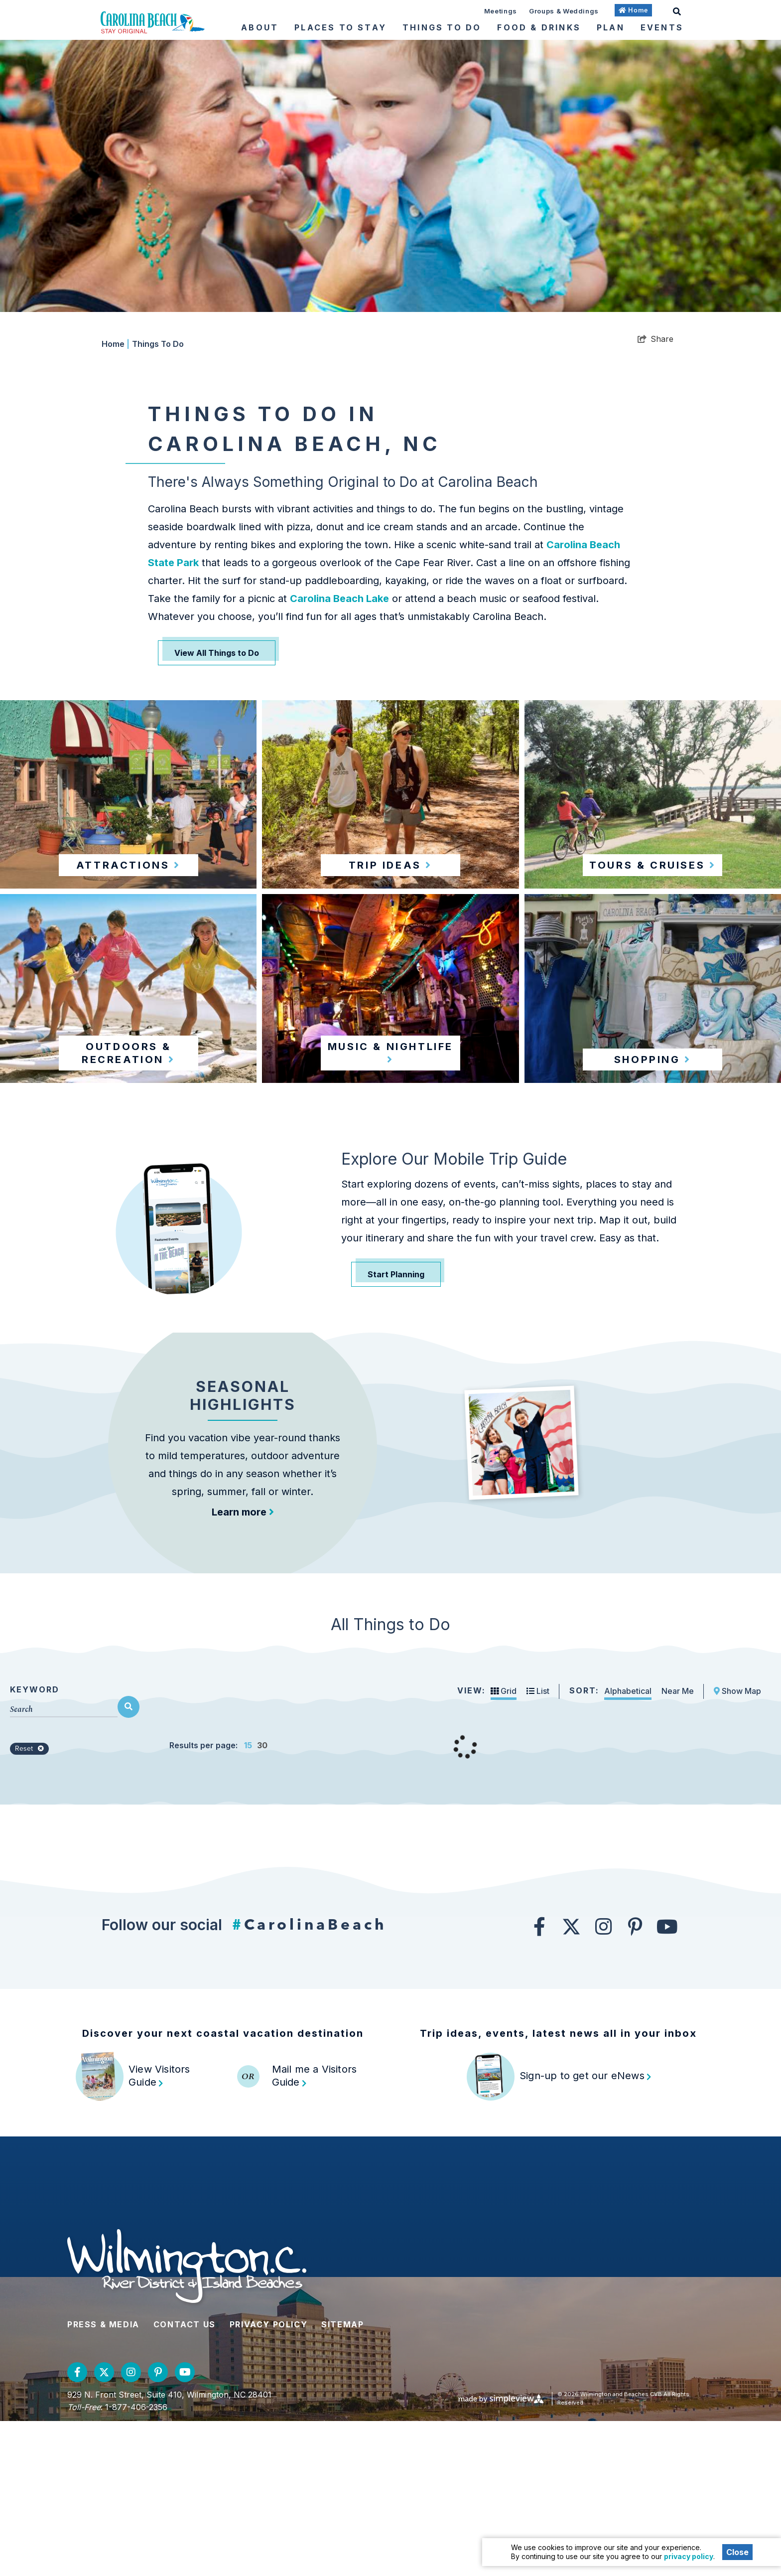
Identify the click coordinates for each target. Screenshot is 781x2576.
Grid (504, 1845)
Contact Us (184, 2479)
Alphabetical (627, 1845)
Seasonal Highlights (243, 1473)
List (537, 1845)
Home (116, 344)
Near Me (677, 1845)
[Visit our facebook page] (539, 2081)
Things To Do (441, 27)
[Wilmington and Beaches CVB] (153, 22)
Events (662, 27)
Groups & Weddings (564, 11)
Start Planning (396, 1274)
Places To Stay (340, 27)
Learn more (243, 1589)
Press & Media (103, 2479)
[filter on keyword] (128, 1861)
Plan (611, 27)
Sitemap (342, 2479)
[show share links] (655, 339)
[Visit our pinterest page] (635, 2081)
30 (262, 1900)
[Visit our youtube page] (666, 2081)
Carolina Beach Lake (339, 599)
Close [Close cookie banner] (737, 2552)
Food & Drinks (539, 27)
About (259, 27)
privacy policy (688, 2556)
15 (248, 1900)
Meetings (500, 11)
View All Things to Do (216, 653)
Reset (29, 1903)
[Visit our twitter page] (571, 2081)
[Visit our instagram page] (603, 2081)
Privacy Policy (268, 2479)
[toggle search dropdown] (677, 10)
